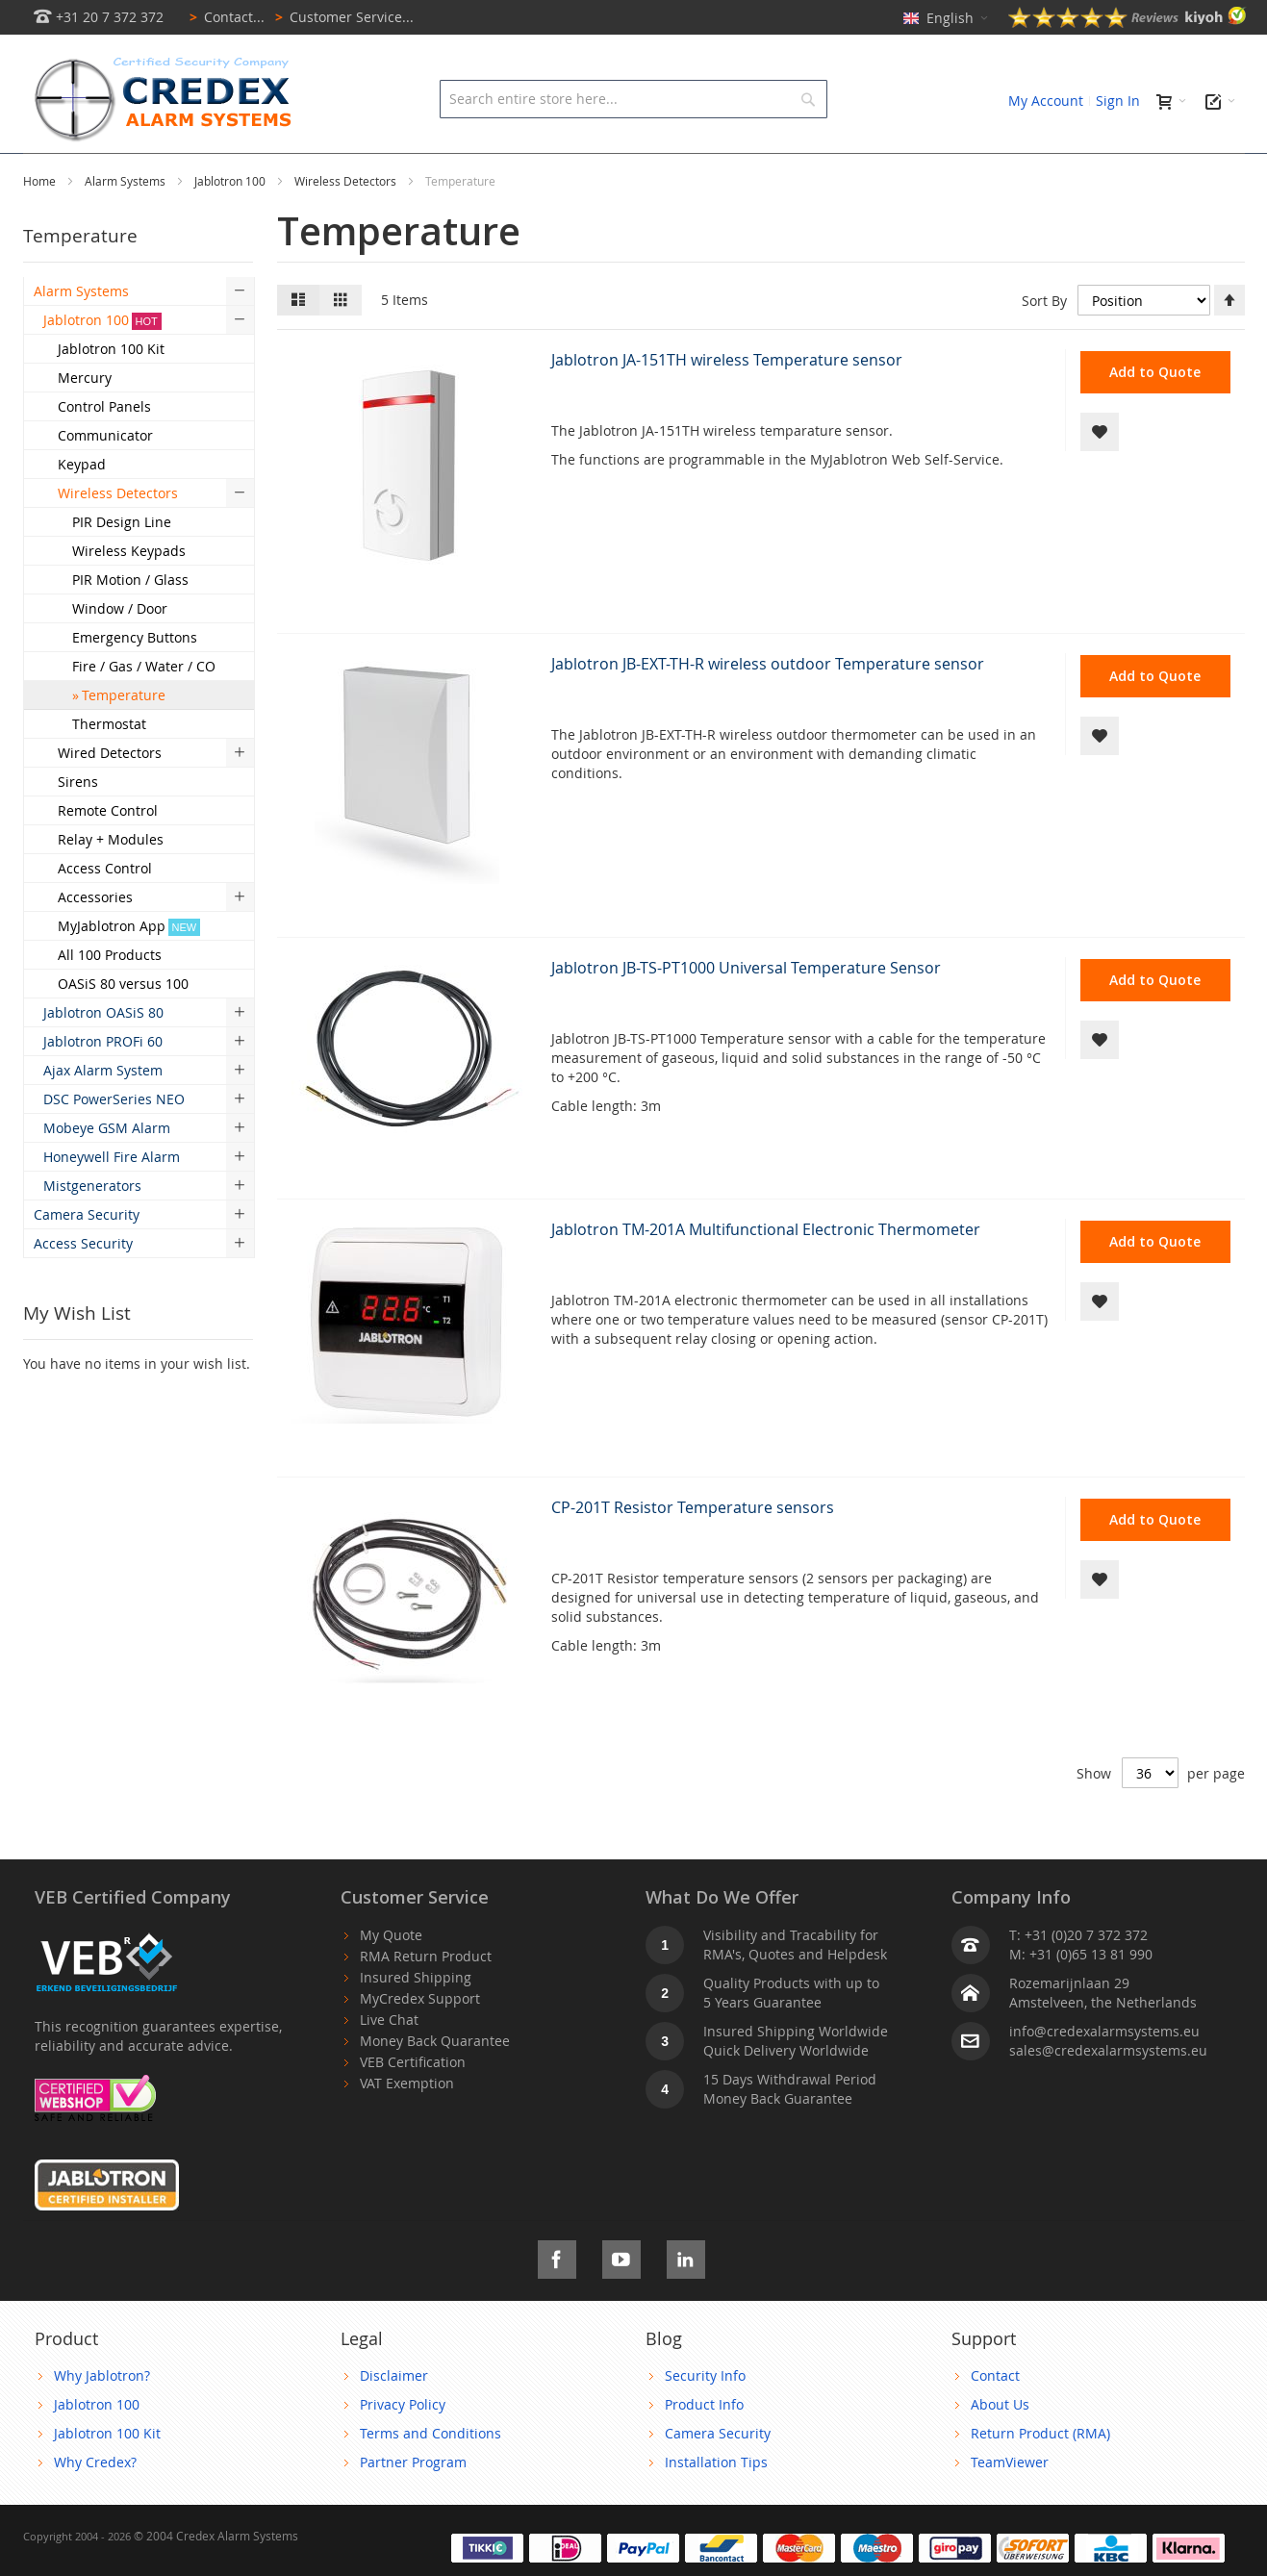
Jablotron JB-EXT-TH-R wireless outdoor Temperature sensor (767, 707)
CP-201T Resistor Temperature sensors (692, 1550)
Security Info (705, 2419)
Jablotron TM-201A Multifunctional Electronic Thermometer (765, 1272)
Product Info (704, 2447)
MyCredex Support (420, 2042)
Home (41, 224)
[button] (1099, 475)
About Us (1000, 2447)
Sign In (1118, 100)
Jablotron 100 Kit (107, 2476)
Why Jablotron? (102, 2419)
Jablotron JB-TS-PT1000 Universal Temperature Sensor (746, 1011)
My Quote (391, 1978)
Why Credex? (95, 2505)
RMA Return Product (426, 1999)
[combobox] (633, 99)
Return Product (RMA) (1040, 2476)
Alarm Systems (126, 224)
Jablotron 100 (231, 224)
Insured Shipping (415, 2020)
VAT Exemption (407, 2126)
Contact (995, 2419)
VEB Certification (413, 2105)
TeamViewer (1010, 2505)
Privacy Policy (402, 2447)
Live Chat (389, 2063)
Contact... (224, 17)
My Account (1045, 100)
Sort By (1044, 344)
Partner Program (413, 2505)
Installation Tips (716, 2505)
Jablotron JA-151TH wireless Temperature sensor (726, 403)
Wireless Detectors (346, 224)
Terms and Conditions (430, 2476)
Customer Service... (341, 17)
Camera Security (718, 2476)
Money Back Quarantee (435, 2084)
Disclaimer (394, 2419)
